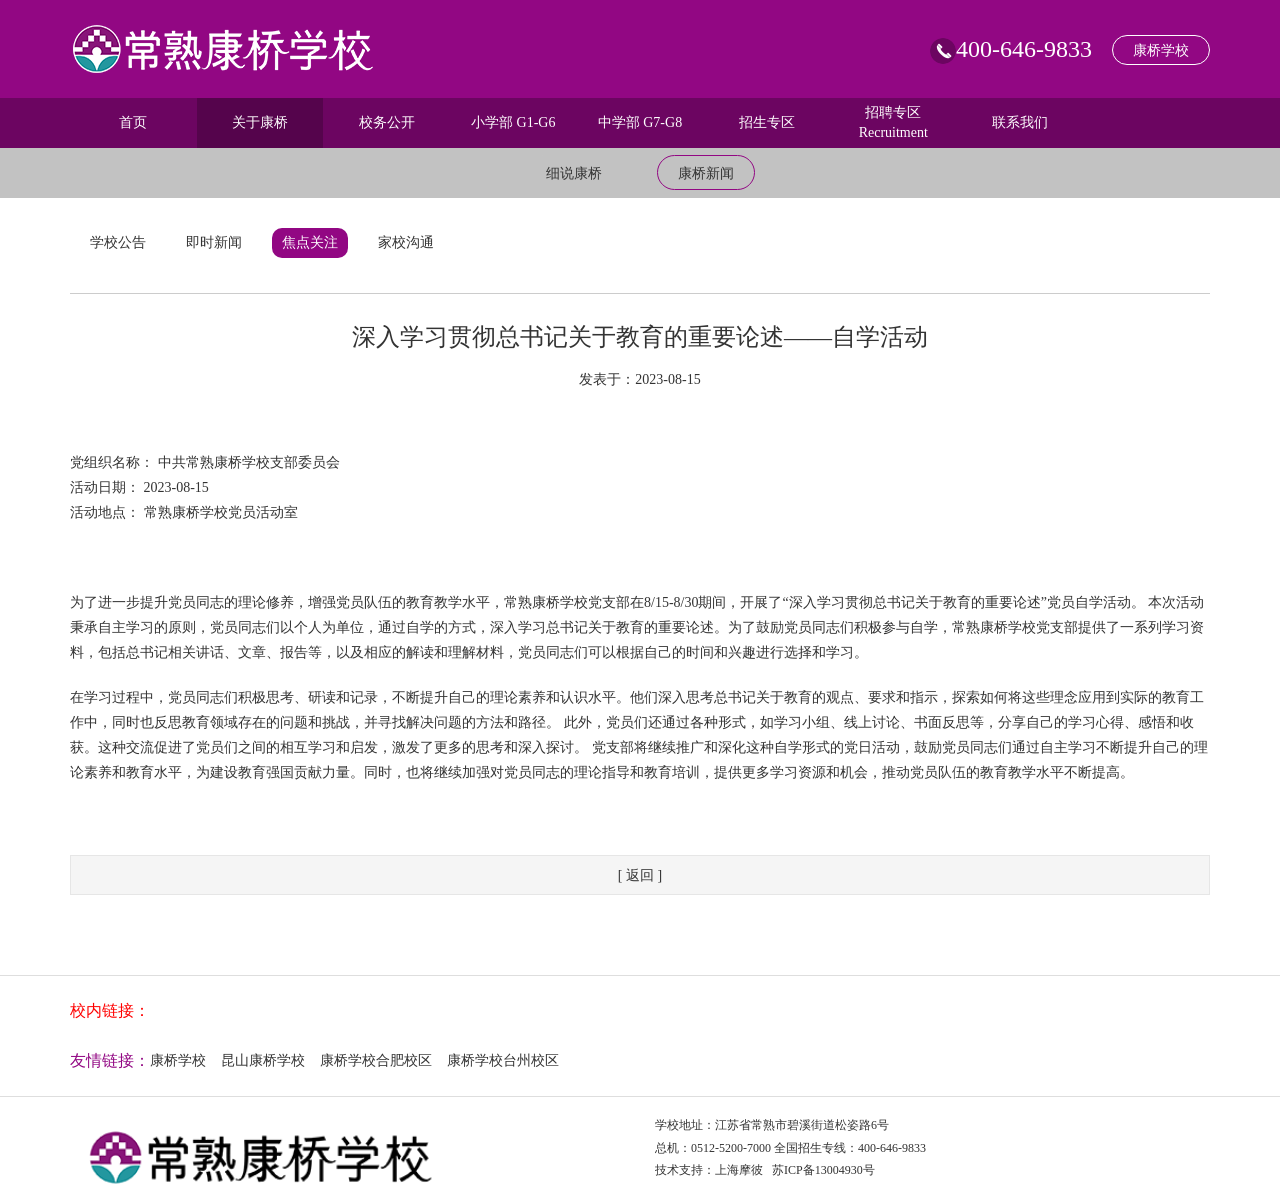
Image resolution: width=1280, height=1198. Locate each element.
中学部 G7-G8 (640, 122)
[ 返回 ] (640, 875)
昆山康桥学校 (263, 1060)
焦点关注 (310, 242)
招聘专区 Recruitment (893, 122)
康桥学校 (1161, 50)
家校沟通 (406, 242)
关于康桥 (260, 122)
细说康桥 (574, 173)
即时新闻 (214, 242)
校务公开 (387, 122)
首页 (133, 122)
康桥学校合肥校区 (376, 1060)
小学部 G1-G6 (513, 122)
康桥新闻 (706, 173)
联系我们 (1020, 122)
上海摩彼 (739, 1170)
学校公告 (118, 242)
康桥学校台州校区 (503, 1060)
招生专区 (767, 122)
